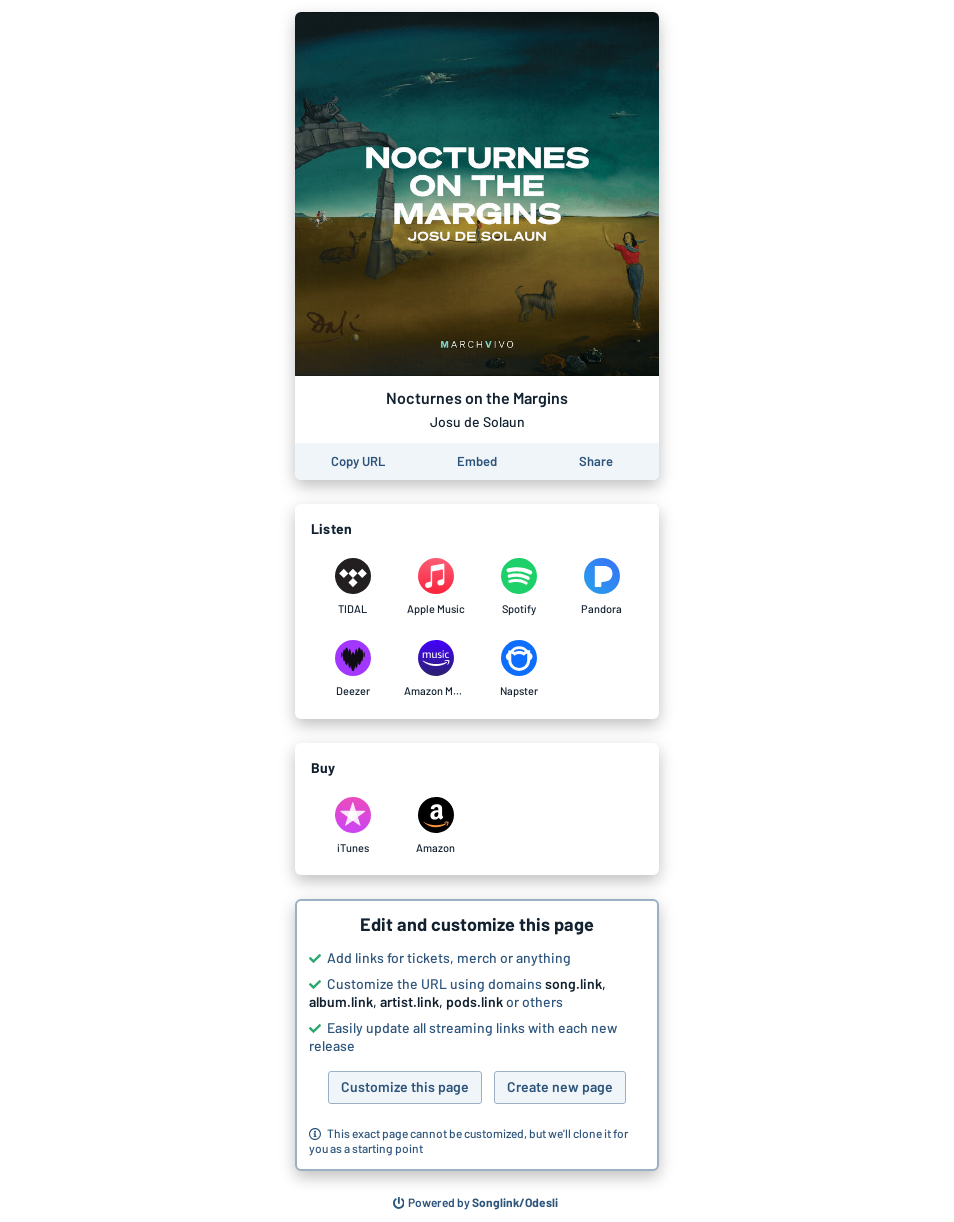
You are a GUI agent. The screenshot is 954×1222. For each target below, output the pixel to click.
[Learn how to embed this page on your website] (477, 461)
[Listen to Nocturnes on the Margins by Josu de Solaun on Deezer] (352, 669)
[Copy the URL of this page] (358, 461)
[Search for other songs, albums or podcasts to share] (476, 1203)
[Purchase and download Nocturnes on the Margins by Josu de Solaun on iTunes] (352, 826)
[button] (477, 1035)
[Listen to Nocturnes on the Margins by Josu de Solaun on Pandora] (601, 587)
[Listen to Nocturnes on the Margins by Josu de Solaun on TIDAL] (352, 587)
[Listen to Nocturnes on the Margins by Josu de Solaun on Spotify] (518, 587)
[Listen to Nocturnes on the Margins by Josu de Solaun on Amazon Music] (435, 669)
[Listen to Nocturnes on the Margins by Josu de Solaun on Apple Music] (435, 587)
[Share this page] (596, 461)
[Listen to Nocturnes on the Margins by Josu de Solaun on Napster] (518, 669)
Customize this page (405, 1086)
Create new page (560, 1086)
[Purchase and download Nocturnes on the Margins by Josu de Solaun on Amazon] (435, 826)
